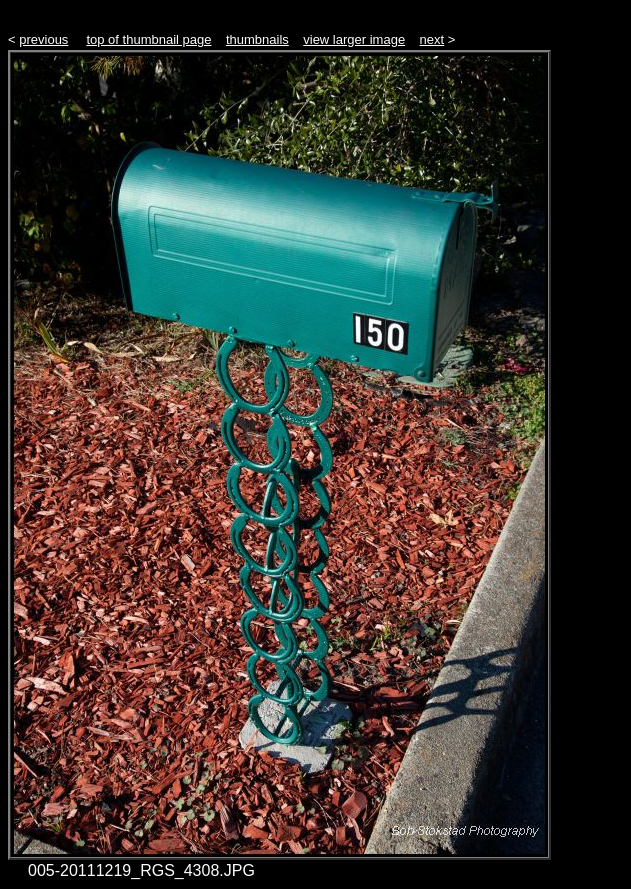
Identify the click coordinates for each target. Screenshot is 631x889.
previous (43, 39)
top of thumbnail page (148, 39)
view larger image (354, 39)
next (432, 39)
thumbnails (257, 39)
